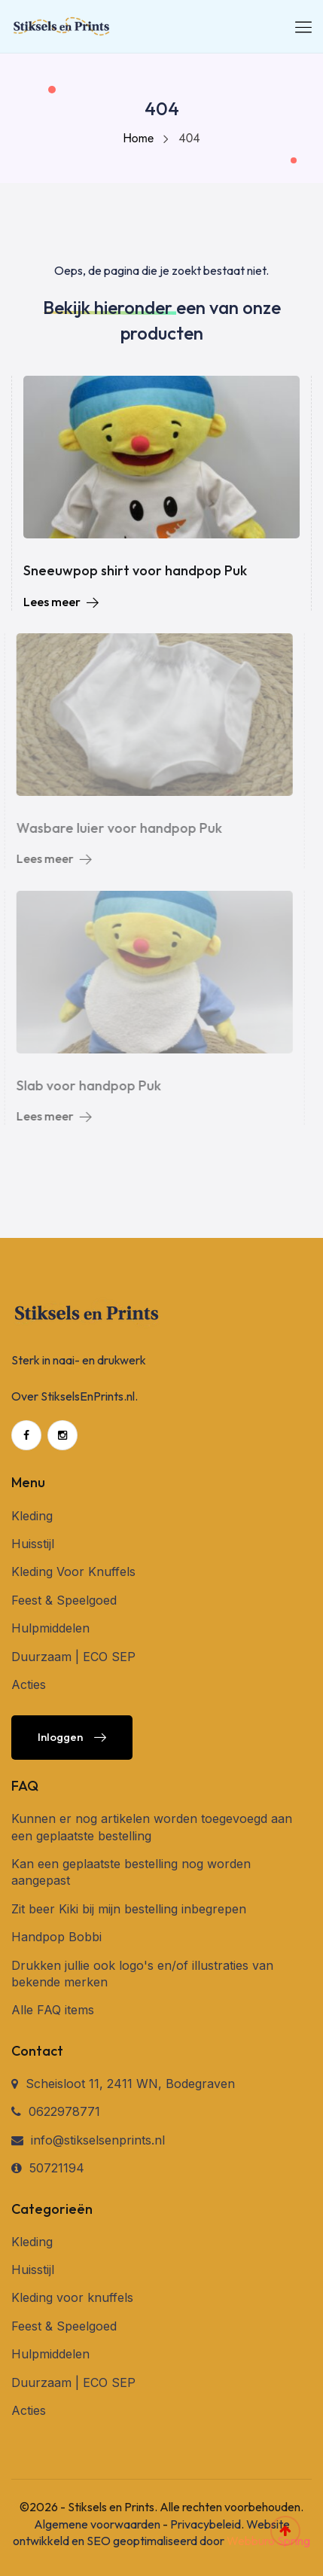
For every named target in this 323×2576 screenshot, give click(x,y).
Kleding (32, 1515)
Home (138, 138)
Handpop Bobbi (56, 1936)
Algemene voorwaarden (97, 2524)
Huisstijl (32, 1543)
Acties (28, 1684)
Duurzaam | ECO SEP (73, 1656)
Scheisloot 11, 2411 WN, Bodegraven (130, 2083)
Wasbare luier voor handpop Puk (115, 828)
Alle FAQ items (52, 2009)
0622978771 (64, 2111)
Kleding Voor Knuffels (73, 1571)
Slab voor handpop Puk (85, 1085)
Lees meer (61, 601)
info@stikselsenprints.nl (98, 2140)
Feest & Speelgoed (64, 1600)
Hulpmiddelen (50, 1628)
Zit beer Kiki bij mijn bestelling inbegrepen (128, 1908)
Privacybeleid (205, 2524)
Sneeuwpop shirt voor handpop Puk (135, 570)
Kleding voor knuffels (72, 2297)
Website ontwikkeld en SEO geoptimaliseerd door (161, 2532)
